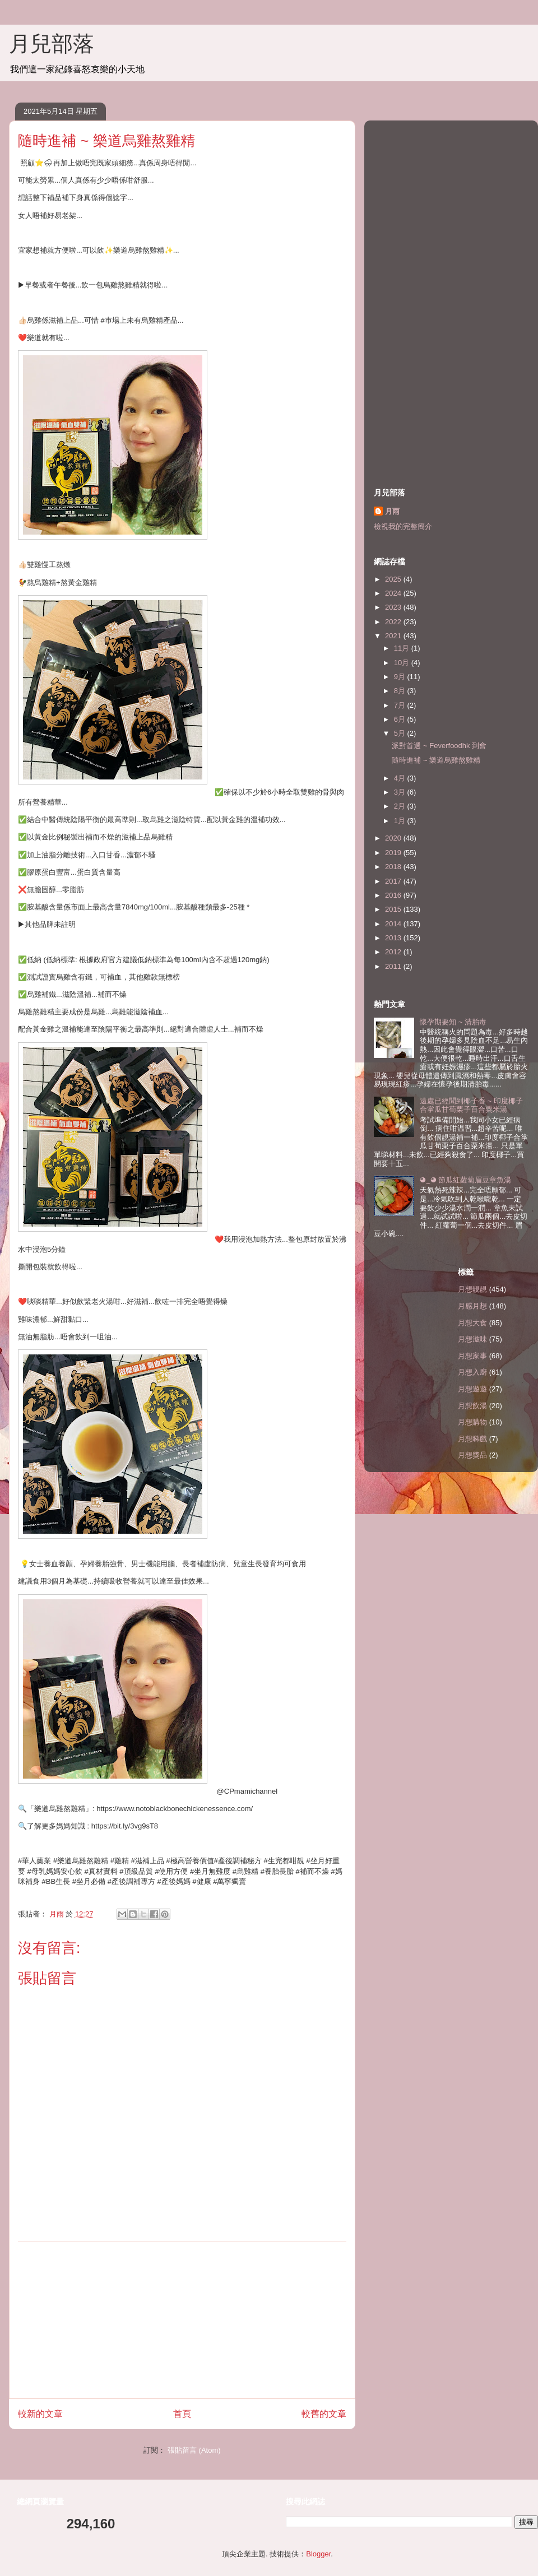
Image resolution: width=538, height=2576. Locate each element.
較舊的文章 (324, 2414)
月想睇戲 (472, 1439)
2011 (394, 966)
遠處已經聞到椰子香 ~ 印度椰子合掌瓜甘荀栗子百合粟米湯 (471, 1105)
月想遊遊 (472, 1389)
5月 (400, 733)
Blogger (318, 2554)
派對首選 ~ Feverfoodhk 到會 (439, 745)
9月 (400, 676)
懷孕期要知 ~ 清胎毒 (453, 1022)
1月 (400, 820)
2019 (394, 852)
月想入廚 (472, 1372)
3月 (400, 792)
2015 (394, 909)
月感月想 (472, 1306)
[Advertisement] (182, 2320)
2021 (394, 636)
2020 (394, 838)
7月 (400, 705)
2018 (394, 866)
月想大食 (472, 1323)
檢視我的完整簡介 (403, 526)
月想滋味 (472, 1339)
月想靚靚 (472, 1289)
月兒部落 (51, 43)
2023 (394, 607)
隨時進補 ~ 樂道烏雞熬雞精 (436, 760)
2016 (394, 895)
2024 (394, 593)
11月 (402, 648)
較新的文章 (40, 2414)
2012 (394, 952)
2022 (394, 622)
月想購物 (472, 1422)
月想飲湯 (472, 1405)
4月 (400, 778)
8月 (400, 690)
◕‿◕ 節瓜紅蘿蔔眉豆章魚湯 (465, 1180)
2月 (400, 806)
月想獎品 (472, 1455)
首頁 (182, 2414)
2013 (394, 938)
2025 (394, 579)
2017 (394, 881)
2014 (394, 924)
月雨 (392, 511)
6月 (400, 719)
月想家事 (472, 1356)
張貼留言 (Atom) (194, 2450)
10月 (402, 662)
